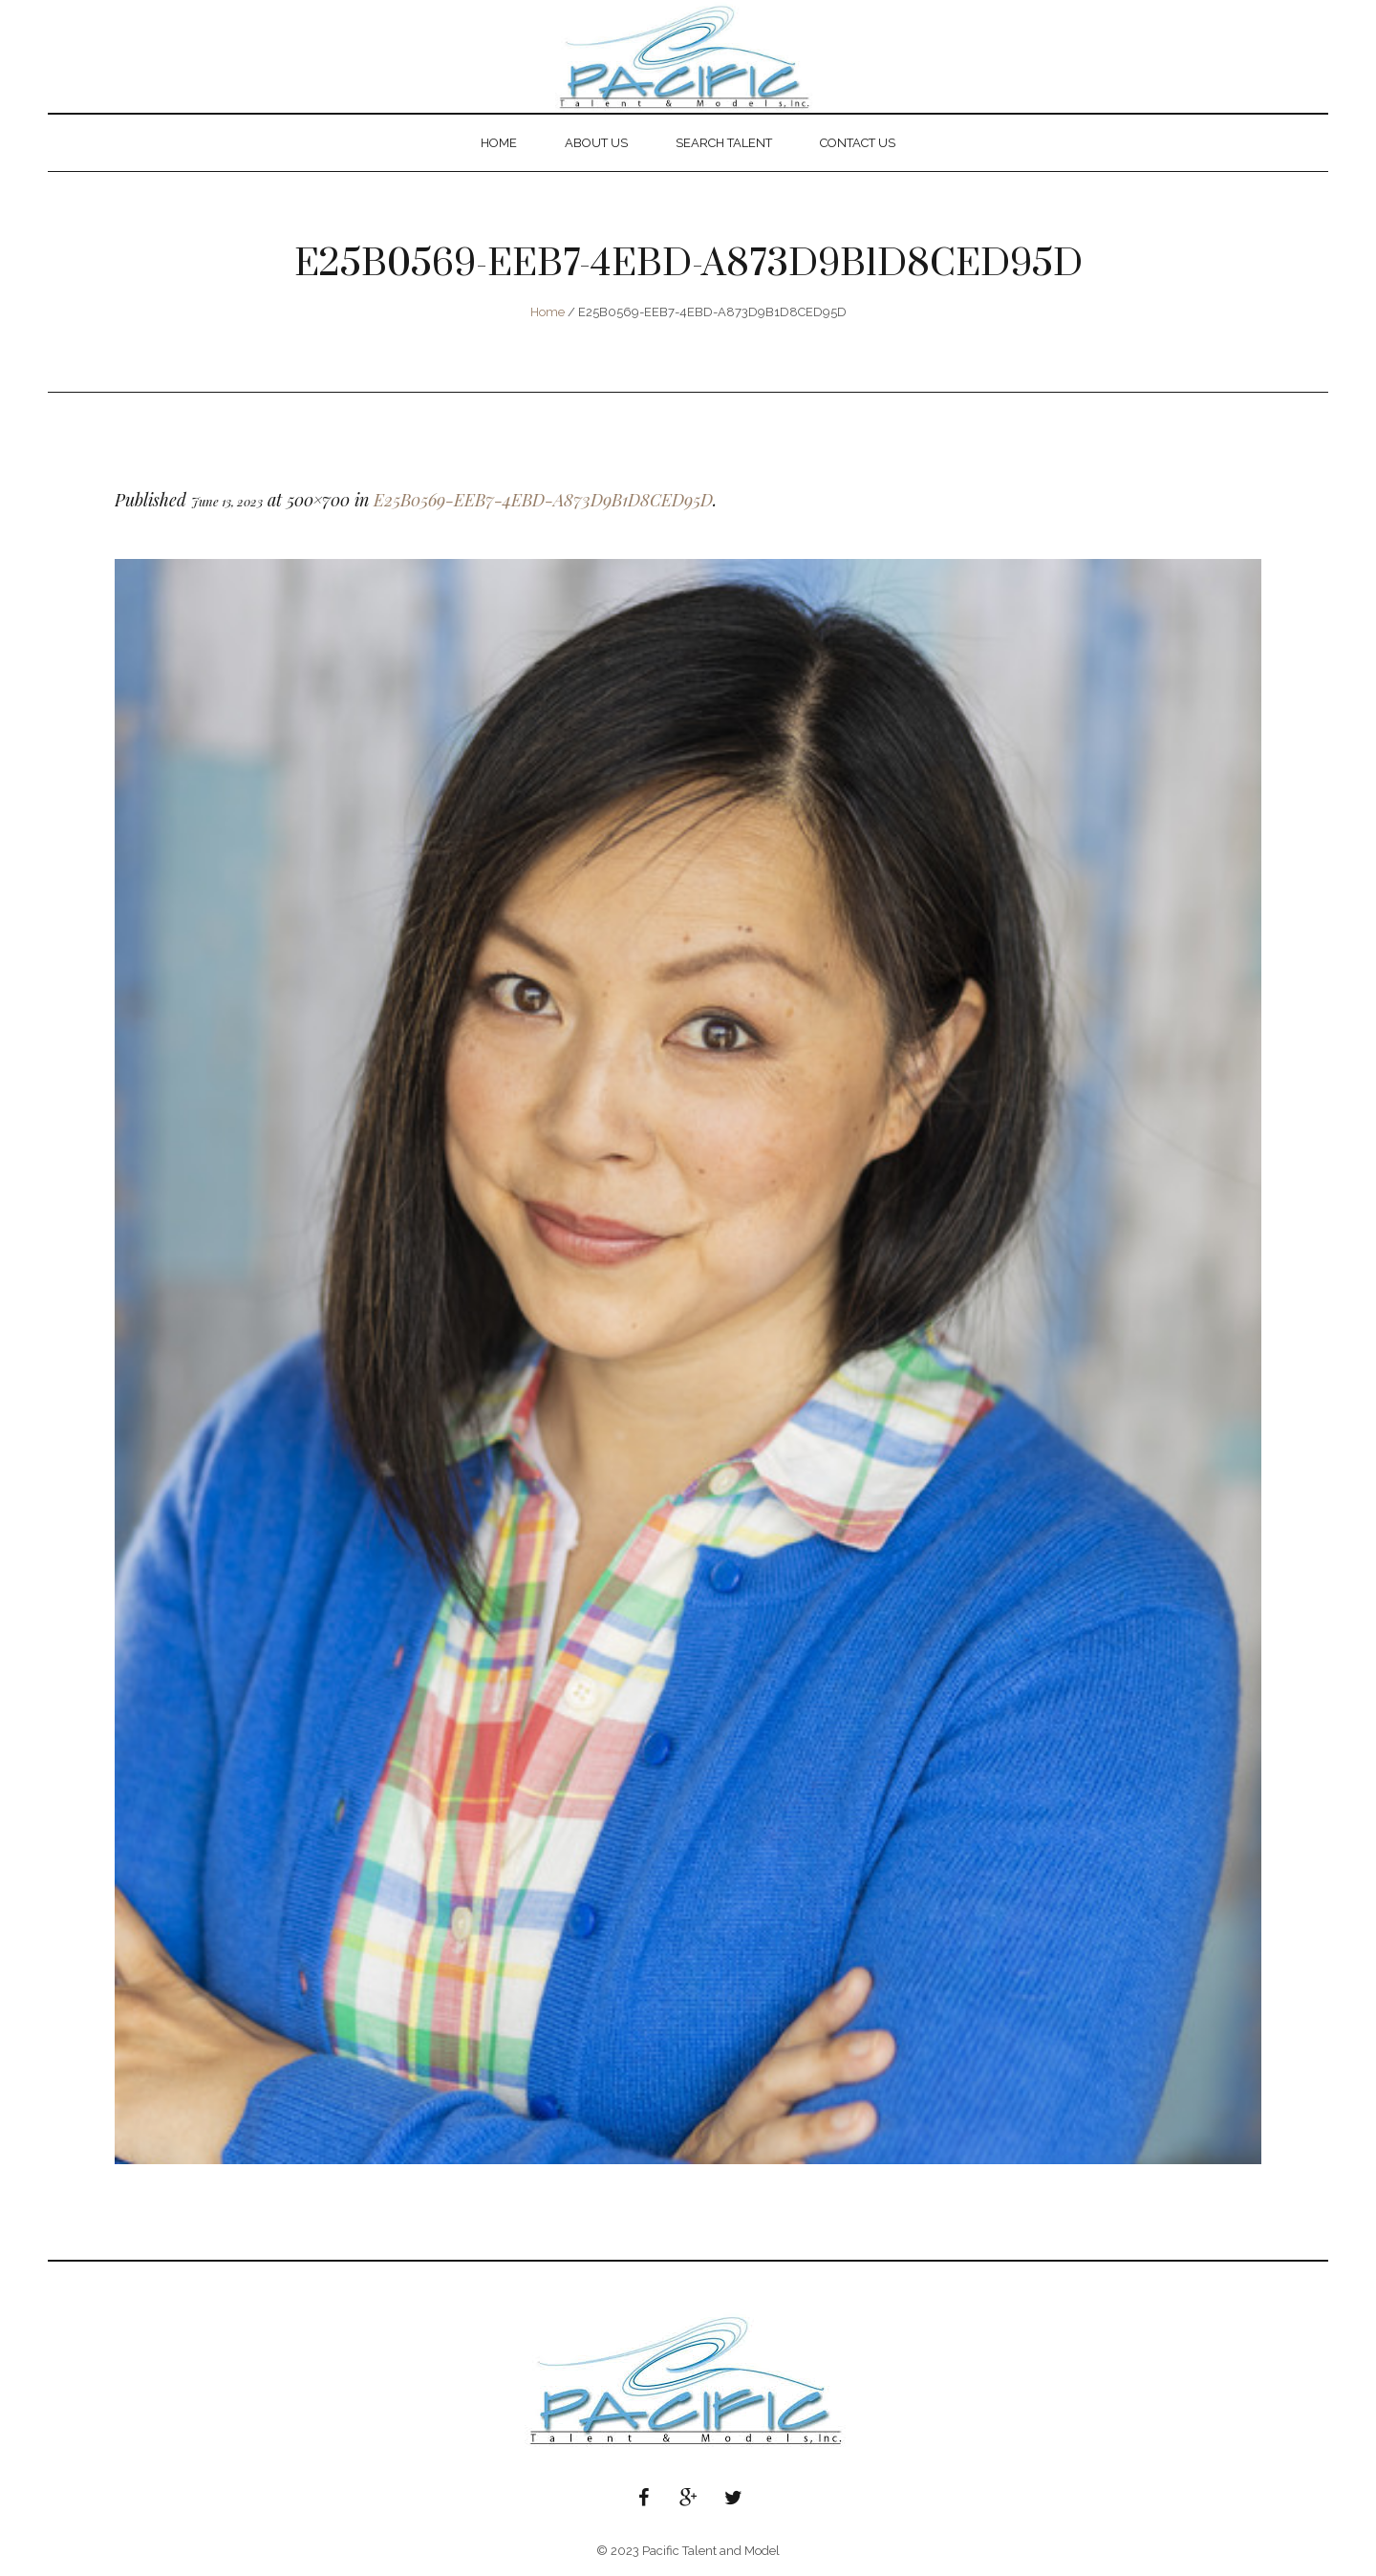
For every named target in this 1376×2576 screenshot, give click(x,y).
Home (547, 312)
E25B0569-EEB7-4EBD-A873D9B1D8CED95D (543, 499)
